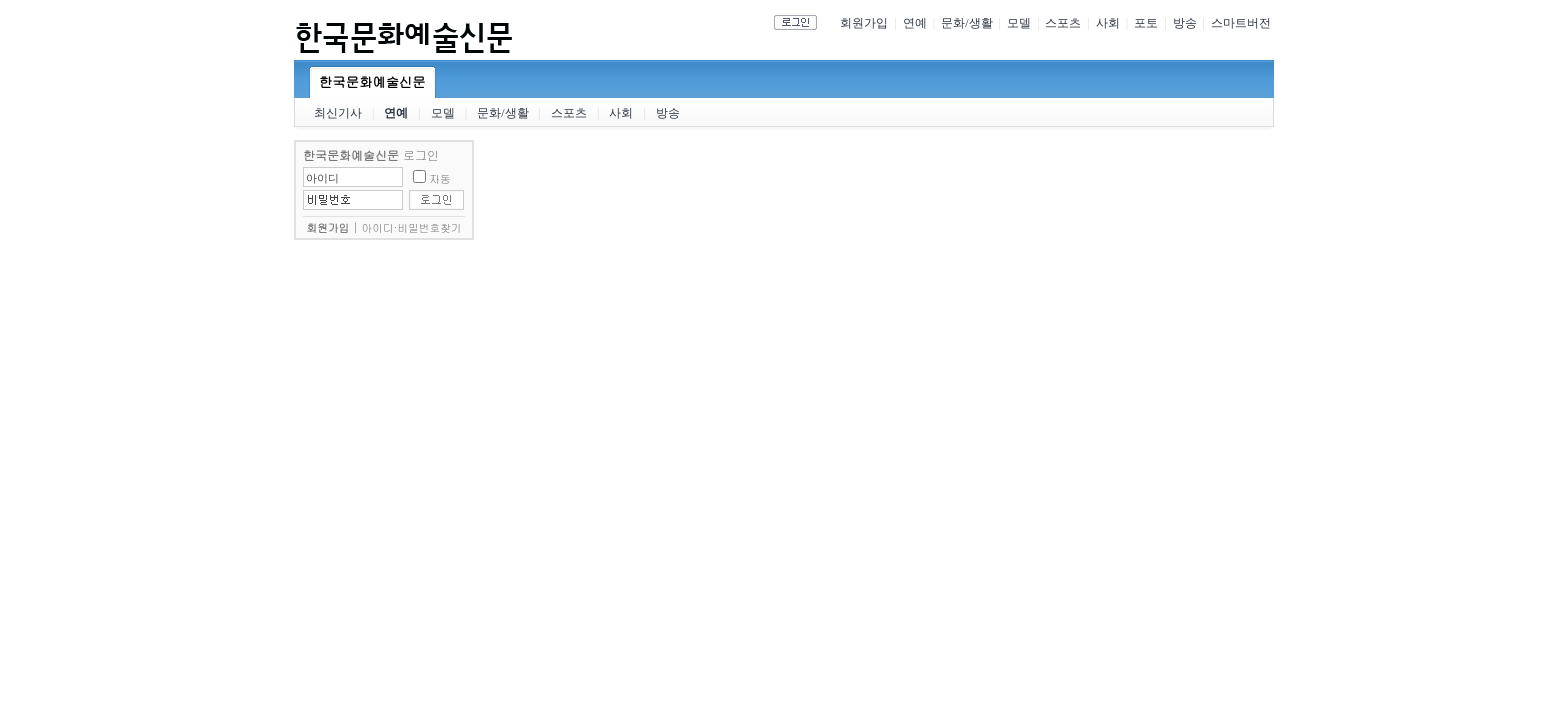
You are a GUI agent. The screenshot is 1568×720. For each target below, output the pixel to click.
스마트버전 (1241, 23)
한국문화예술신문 (372, 81)
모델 (1019, 23)
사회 (1108, 23)
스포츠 (1063, 23)
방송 (1185, 23)
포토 (1146, 23)
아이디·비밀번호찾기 (412, 227)
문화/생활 (966, 23)
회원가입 (864, 23)
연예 (915, 23)
